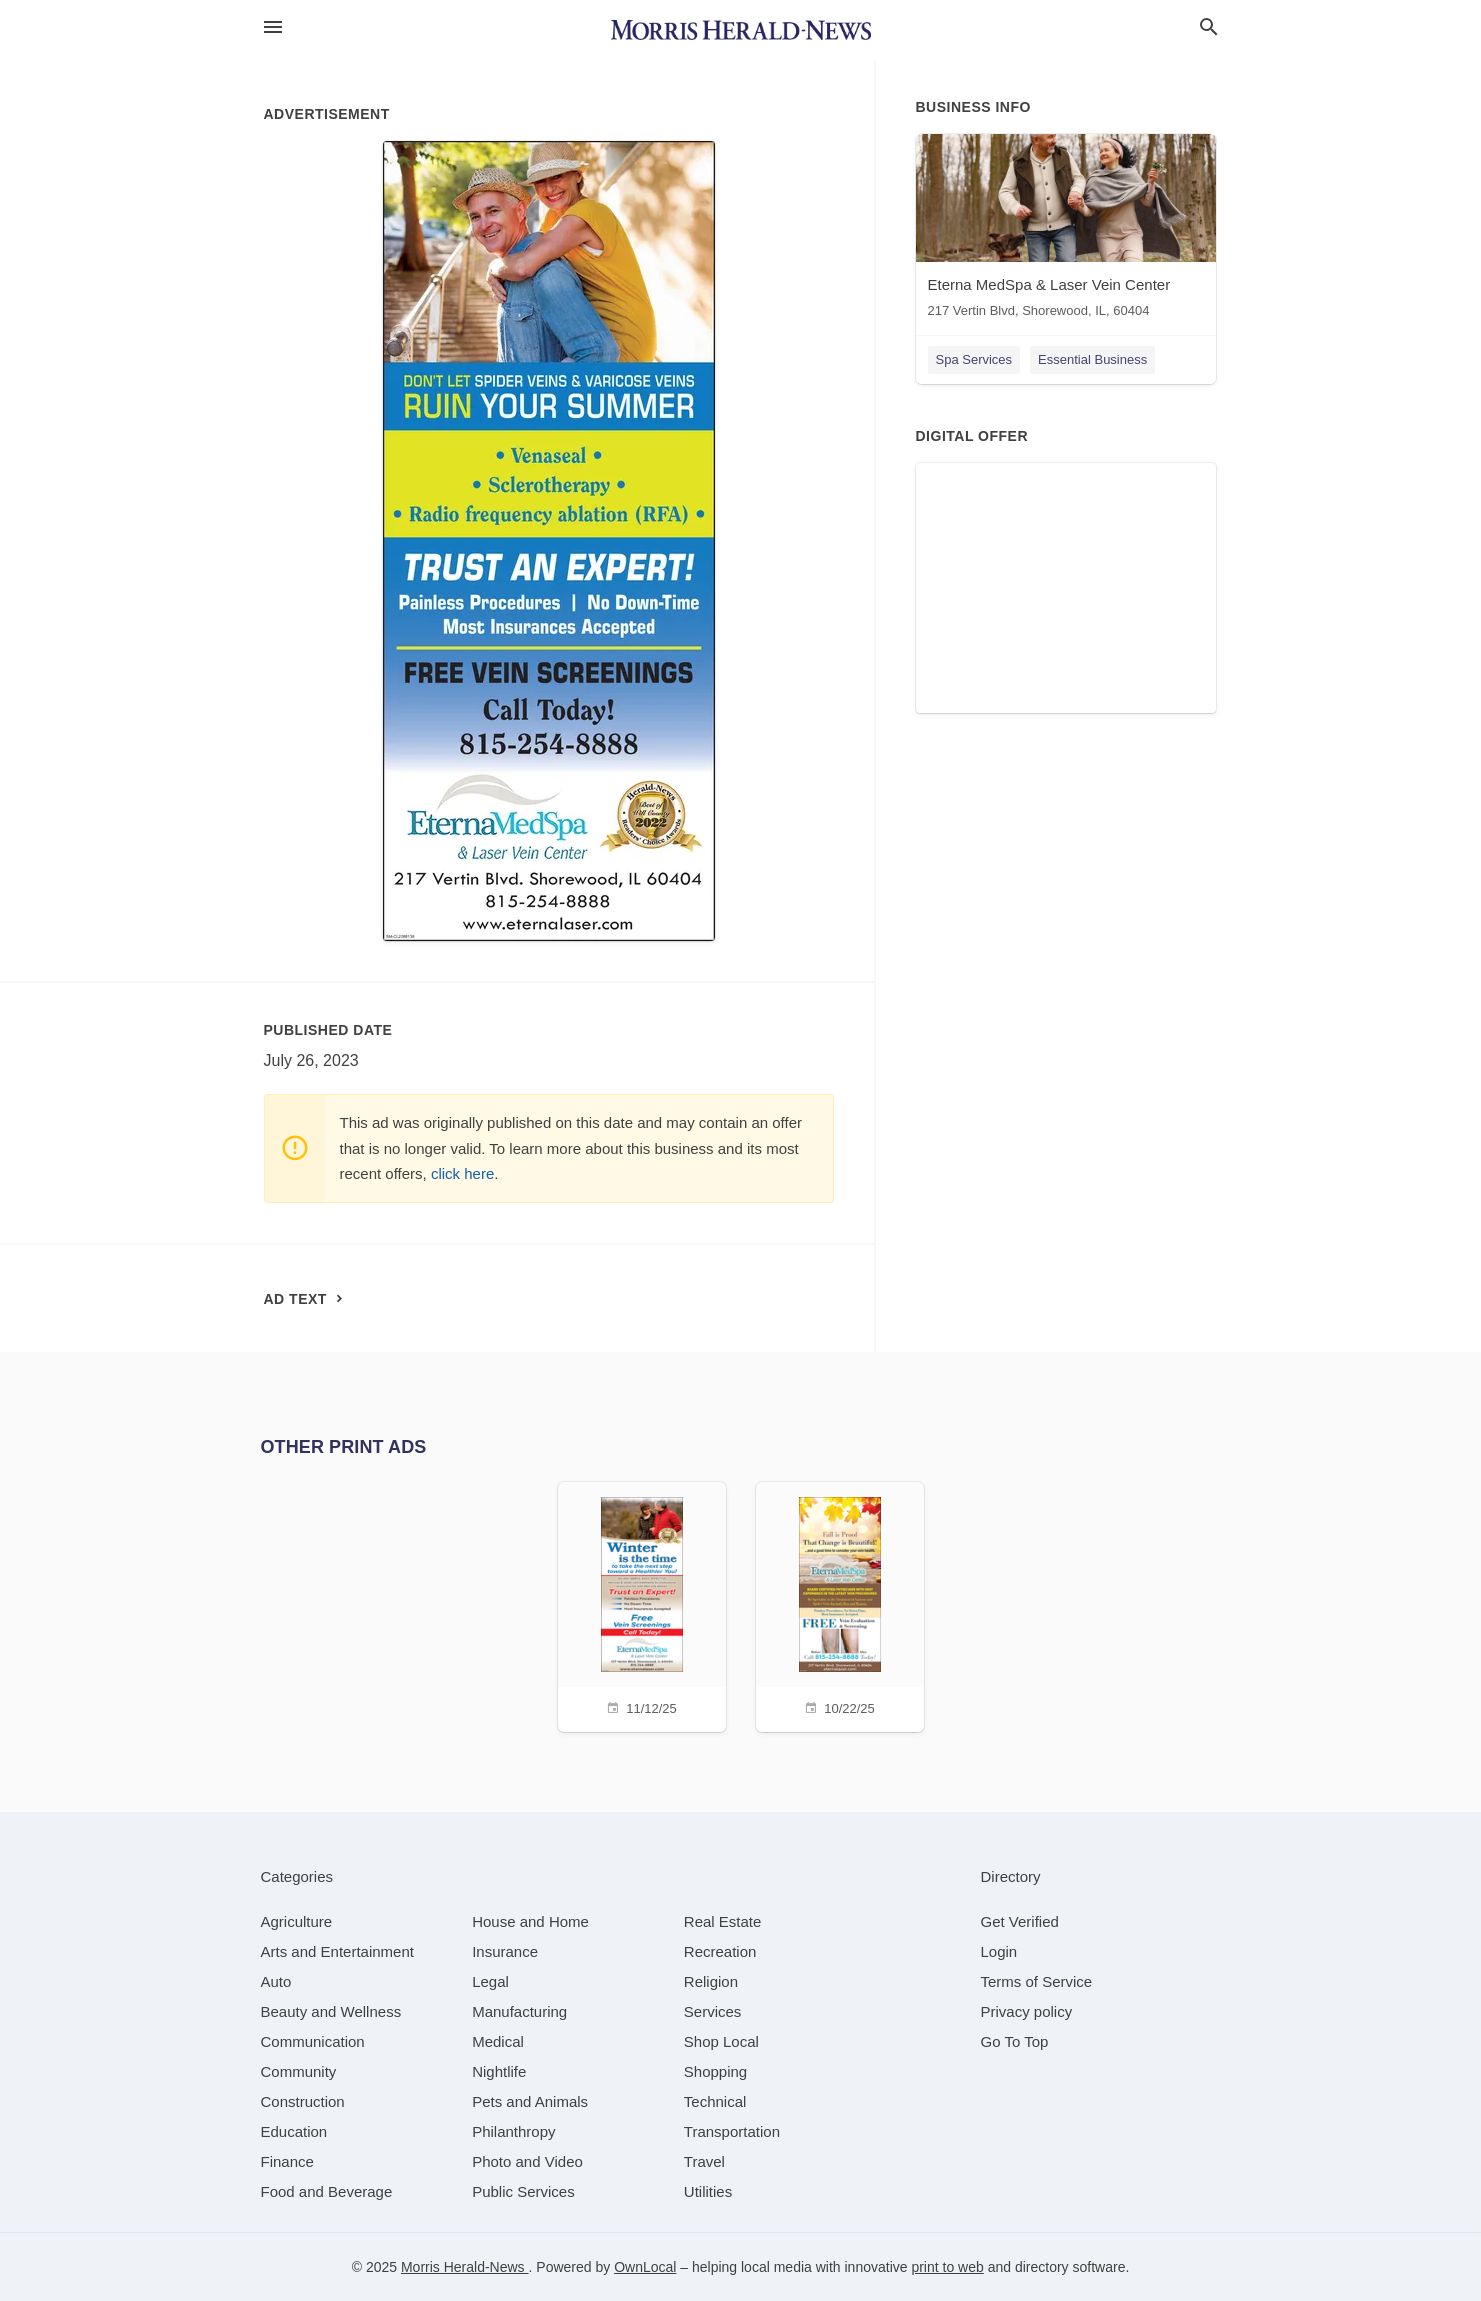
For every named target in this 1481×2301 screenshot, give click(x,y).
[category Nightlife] (499, 2071)
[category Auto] (276, 1981)
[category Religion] (711, 1981)
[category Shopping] (715, 2071)
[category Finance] (287, 2161)
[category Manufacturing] (519, 2011)
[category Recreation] (720, 1951)
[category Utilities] (708, 2191)
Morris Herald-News (465, 2267)
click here (462, 1173)
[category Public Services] (523, 2191)
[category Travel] (704, 2161)
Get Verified (1020, 1921)
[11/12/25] (642, 1604)
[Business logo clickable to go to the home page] (741, 30)
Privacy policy (1027, 2011)
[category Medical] (498, 2041)
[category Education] (294, 2131)
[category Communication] (313, 2041)
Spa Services (974, 359)
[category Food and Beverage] (327, 2191)
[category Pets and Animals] (530, 2101)
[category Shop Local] (721, 2041)
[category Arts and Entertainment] (337, 1951)
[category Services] (713, 2011)
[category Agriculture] (297, 1921)
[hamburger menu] (273, 27)
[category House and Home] (530, 1921)
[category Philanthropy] (513, 2131)
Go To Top (1015, 2041)
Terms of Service (1037, 1981)
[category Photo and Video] (527, 2161)
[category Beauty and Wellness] (331, 2011)
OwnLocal (645, 2267)
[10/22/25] (840, 1604)
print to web (947, 2267)
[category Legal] (490, 1981)
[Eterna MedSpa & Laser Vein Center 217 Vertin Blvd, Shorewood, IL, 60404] (1066, 230)
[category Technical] (715, 2101)
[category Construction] (303, 2101)
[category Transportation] (732, 2131)
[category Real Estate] (723, 1921)
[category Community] (299, 2071)
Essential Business (1092, 359)
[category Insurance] (505, 1951)
